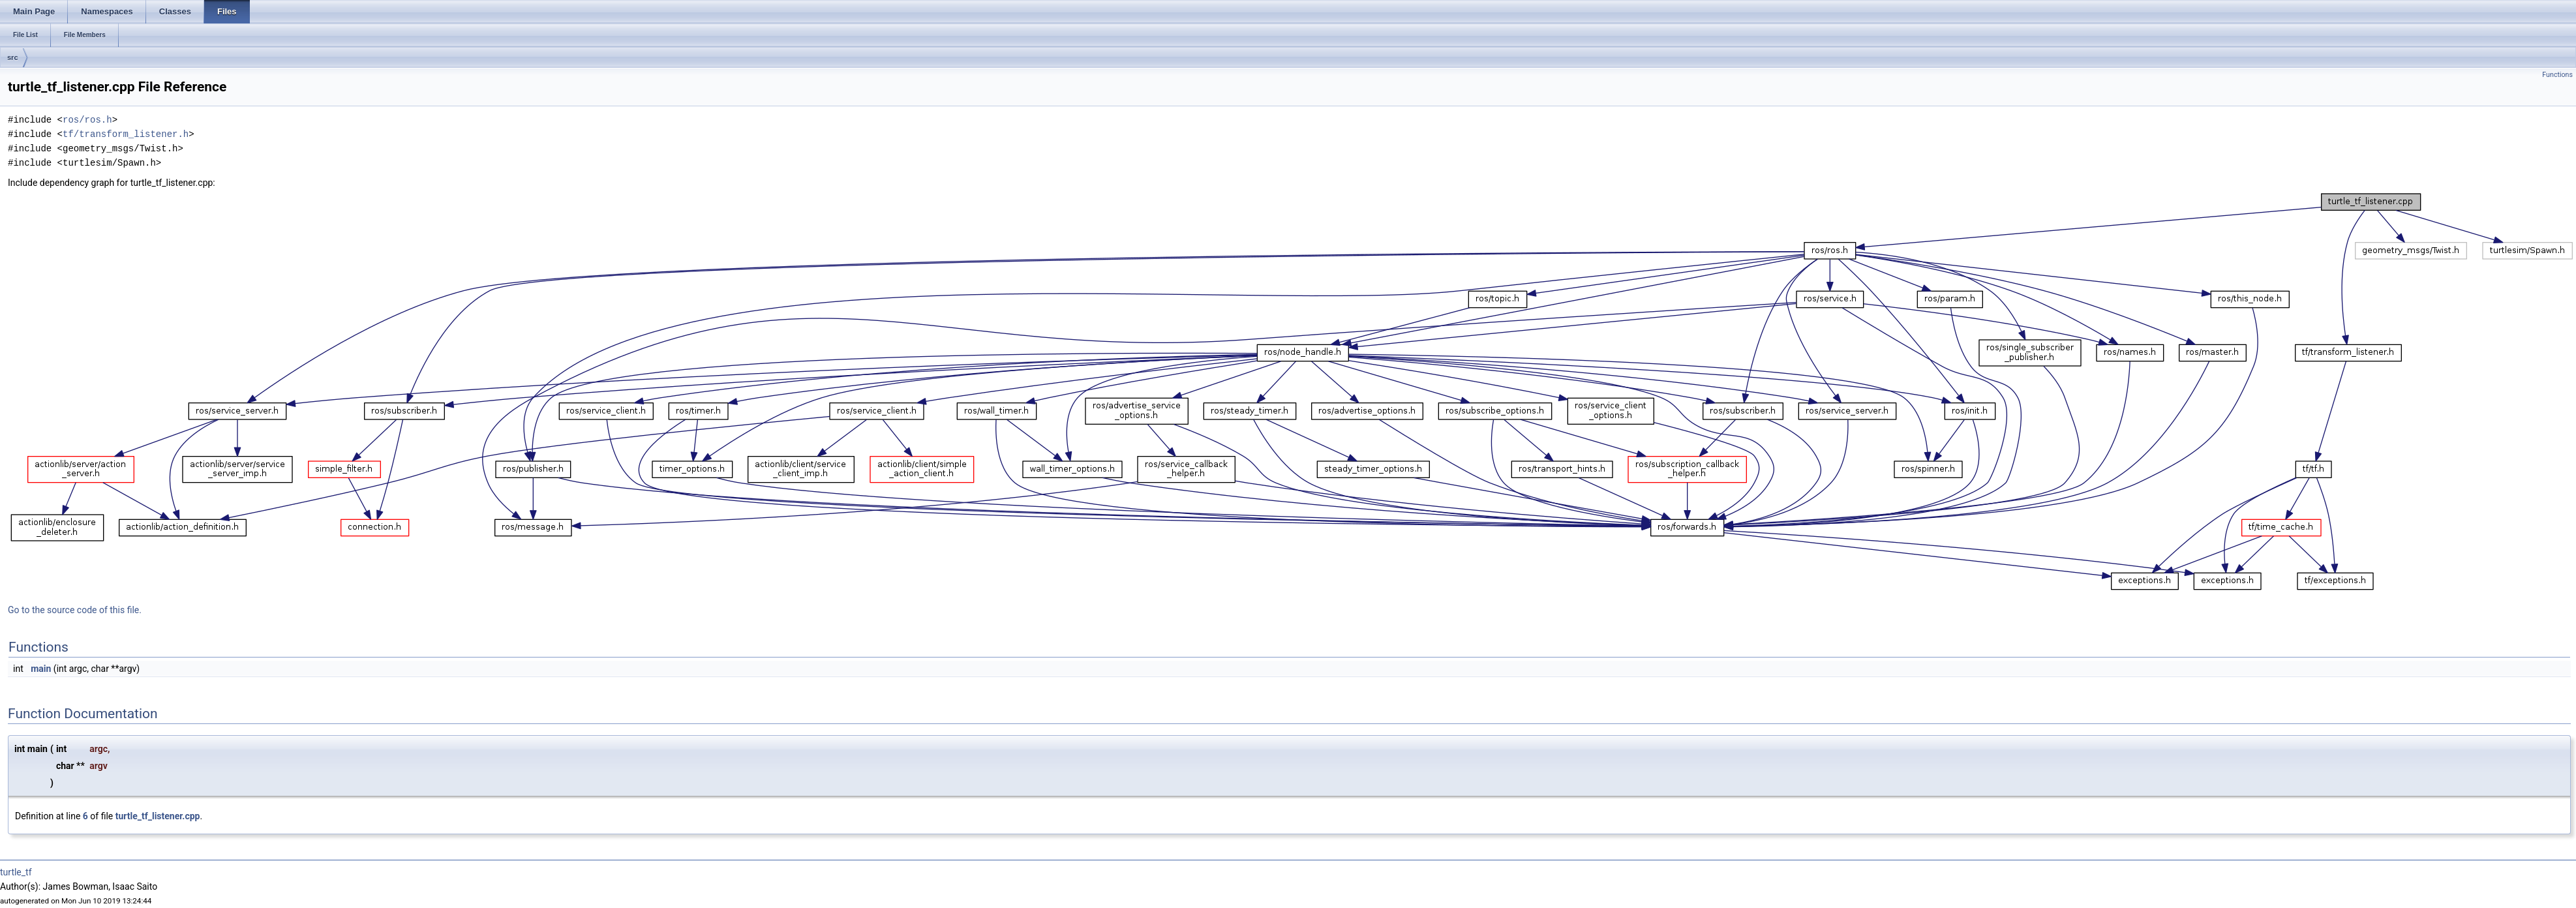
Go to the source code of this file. (75, 610)
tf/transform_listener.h (126, 134)
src (12, 57)
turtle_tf (16, 872)
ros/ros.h (87, 119)
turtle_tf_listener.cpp (157, 816)
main (41, 668)
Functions (2557, 74)
